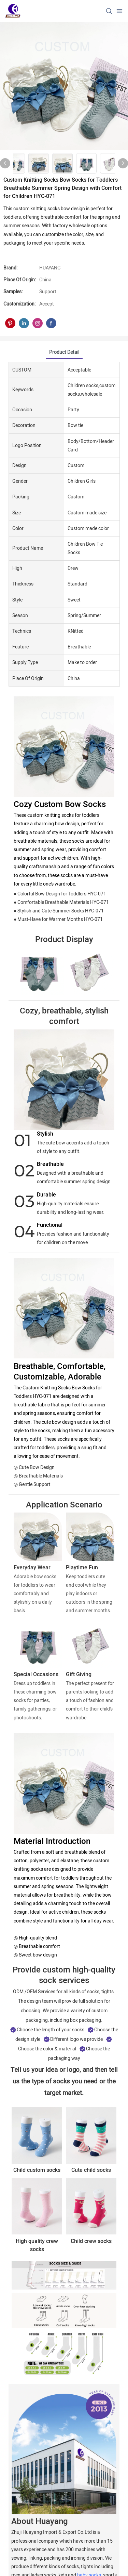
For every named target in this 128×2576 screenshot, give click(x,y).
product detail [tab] (64, 352)
